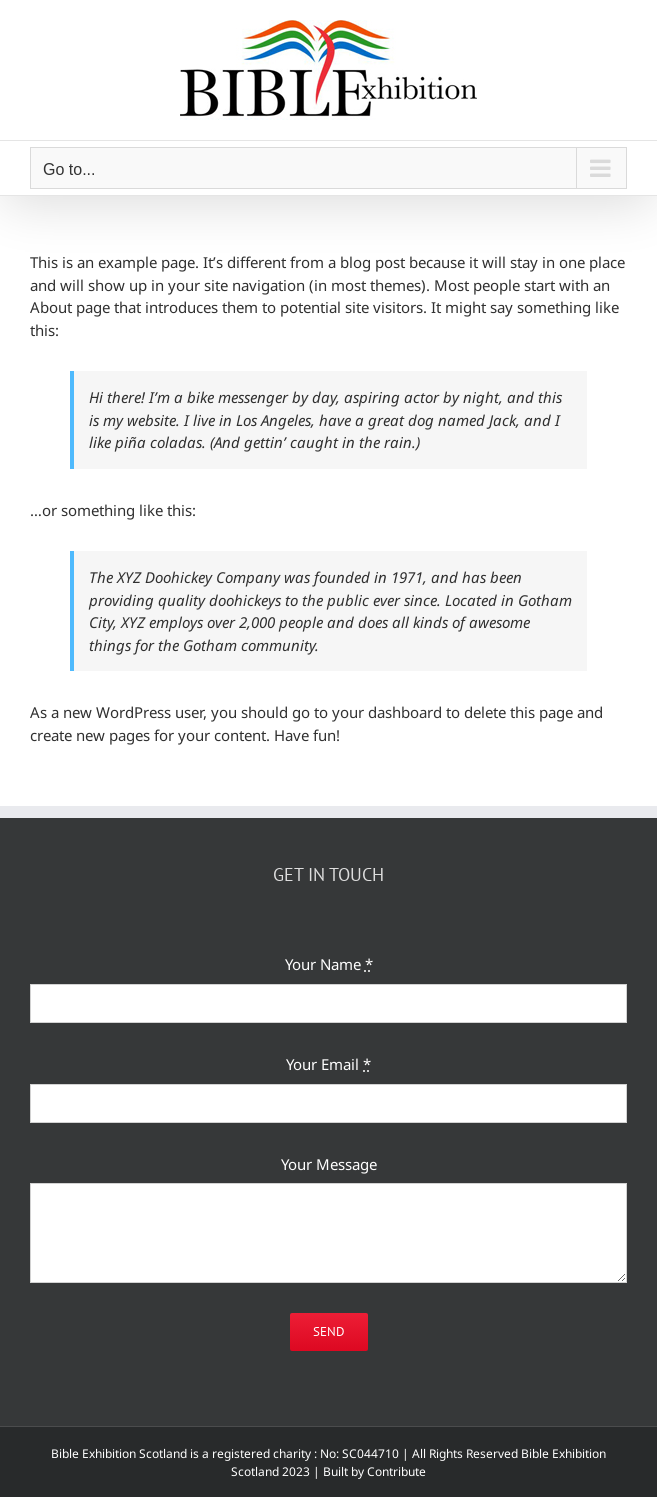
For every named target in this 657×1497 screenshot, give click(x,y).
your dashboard (387, 712)
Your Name (329, 964)
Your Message (329, 1164)
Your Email (328, 1064)
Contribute (396, 1471)
